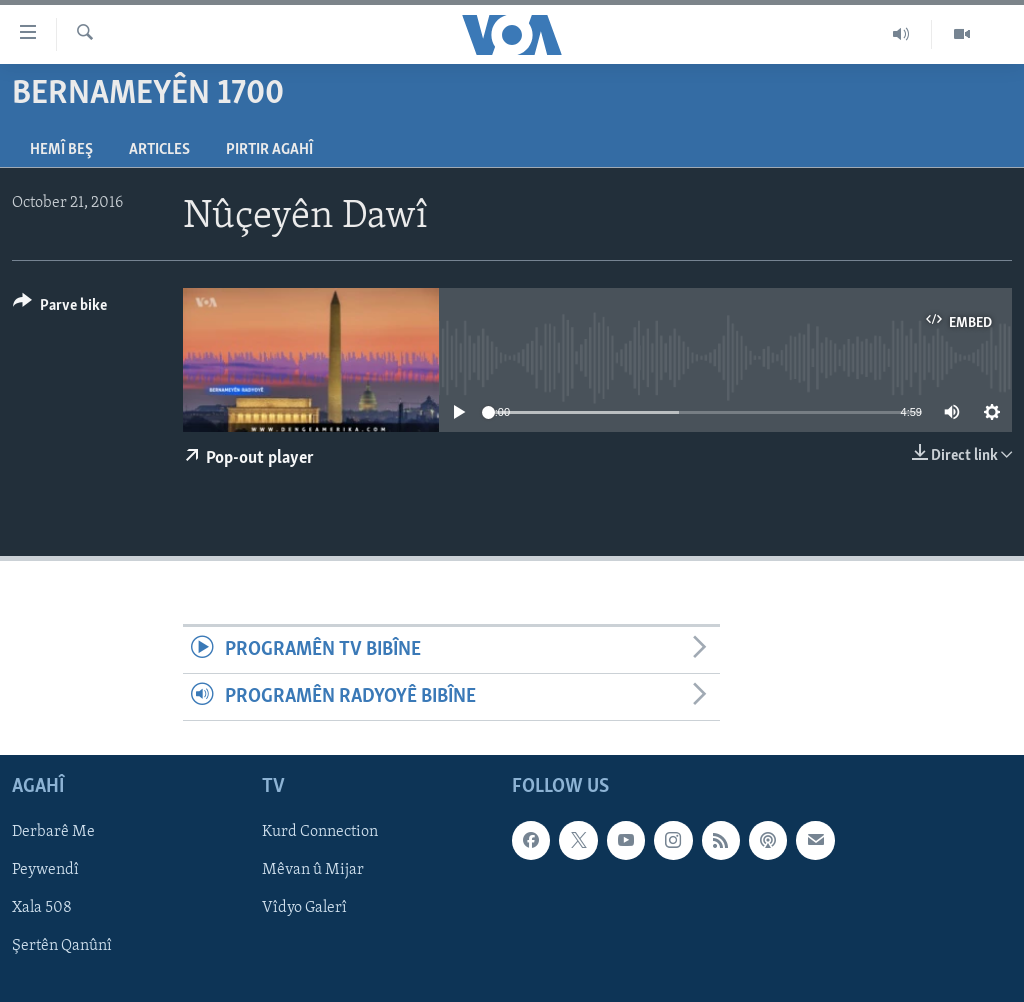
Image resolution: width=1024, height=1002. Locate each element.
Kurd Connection (320, 833)
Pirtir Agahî (269, 150)
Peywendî (45, 871)
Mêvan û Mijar (313, 871)
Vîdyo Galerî (304, 909)
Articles (159, 150)
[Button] (60, 308)
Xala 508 (42, 909)
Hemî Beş (61, 150)
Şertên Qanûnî (62, 947)
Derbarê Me (53, 833)
